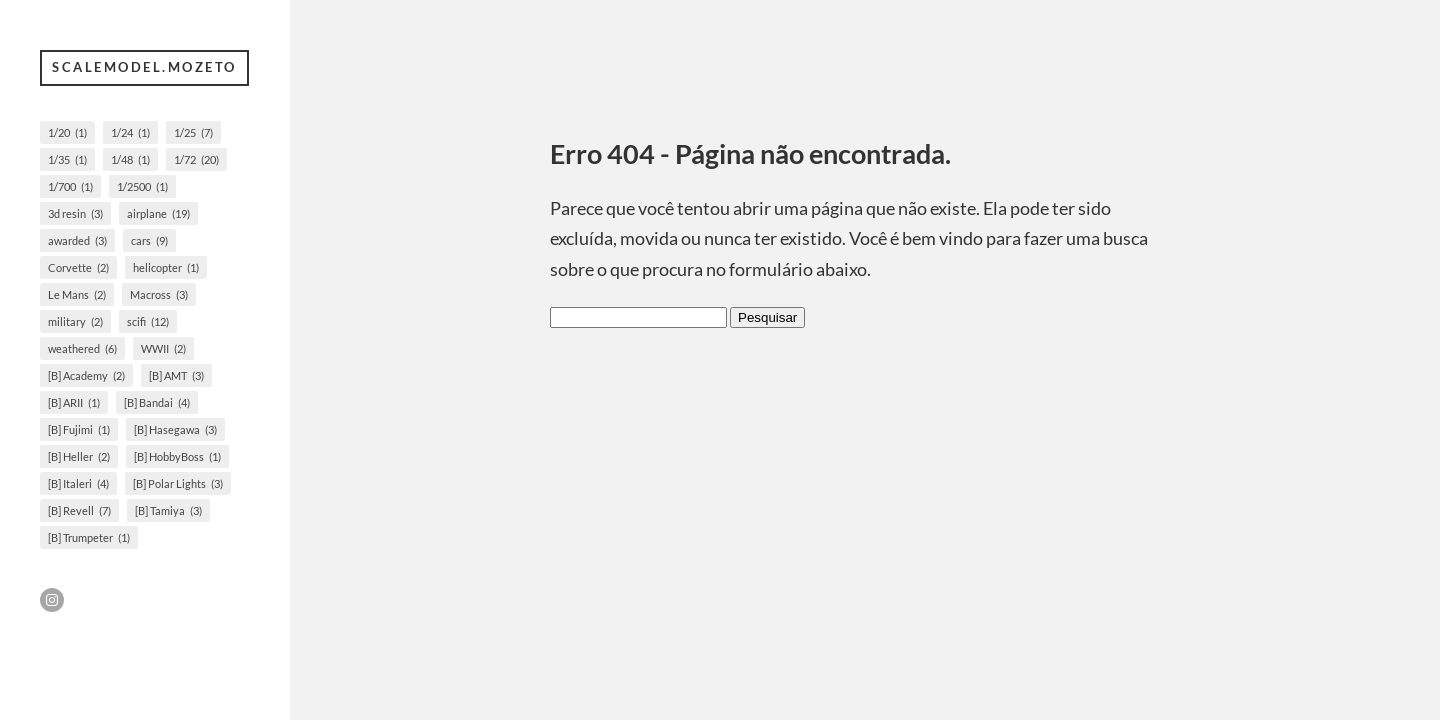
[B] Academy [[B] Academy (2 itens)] (86, 375)
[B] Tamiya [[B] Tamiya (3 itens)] (168, 510)
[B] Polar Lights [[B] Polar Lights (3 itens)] (178, 483)
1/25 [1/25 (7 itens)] (193, 132)
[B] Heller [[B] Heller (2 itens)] (79, 456)
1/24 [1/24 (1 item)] (130, 132)
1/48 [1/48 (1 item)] (130, 159)
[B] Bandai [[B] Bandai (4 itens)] (157, 402)
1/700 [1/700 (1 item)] (70, 186)
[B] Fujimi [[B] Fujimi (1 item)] (79, 429)
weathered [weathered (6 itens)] (82, 348)
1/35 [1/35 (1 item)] (67, 159)
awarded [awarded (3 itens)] (77, 240)
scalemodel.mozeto (144, 67)
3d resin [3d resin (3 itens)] (75, 213)
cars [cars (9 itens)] (149, 240)
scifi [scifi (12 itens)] (148, 321)
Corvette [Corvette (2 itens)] (78, 267)
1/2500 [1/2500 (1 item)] (142, 186)
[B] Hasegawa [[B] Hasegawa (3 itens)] (175, 429)
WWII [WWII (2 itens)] (163, 348)
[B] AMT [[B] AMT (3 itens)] (176, 375)
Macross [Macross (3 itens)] (159, 294)
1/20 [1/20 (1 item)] (67, 132)
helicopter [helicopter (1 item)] (166, 267)
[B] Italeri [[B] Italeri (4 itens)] (78, 483)
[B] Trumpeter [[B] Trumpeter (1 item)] (89, 537)
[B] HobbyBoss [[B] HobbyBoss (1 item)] (177, 456)
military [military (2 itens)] (75, 321)
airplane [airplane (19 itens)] (158, 213)
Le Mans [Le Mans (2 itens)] (77, 294)
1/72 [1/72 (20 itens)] (196, 159)
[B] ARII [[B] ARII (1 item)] (74, 402)
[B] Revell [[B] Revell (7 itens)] (79, 510)
